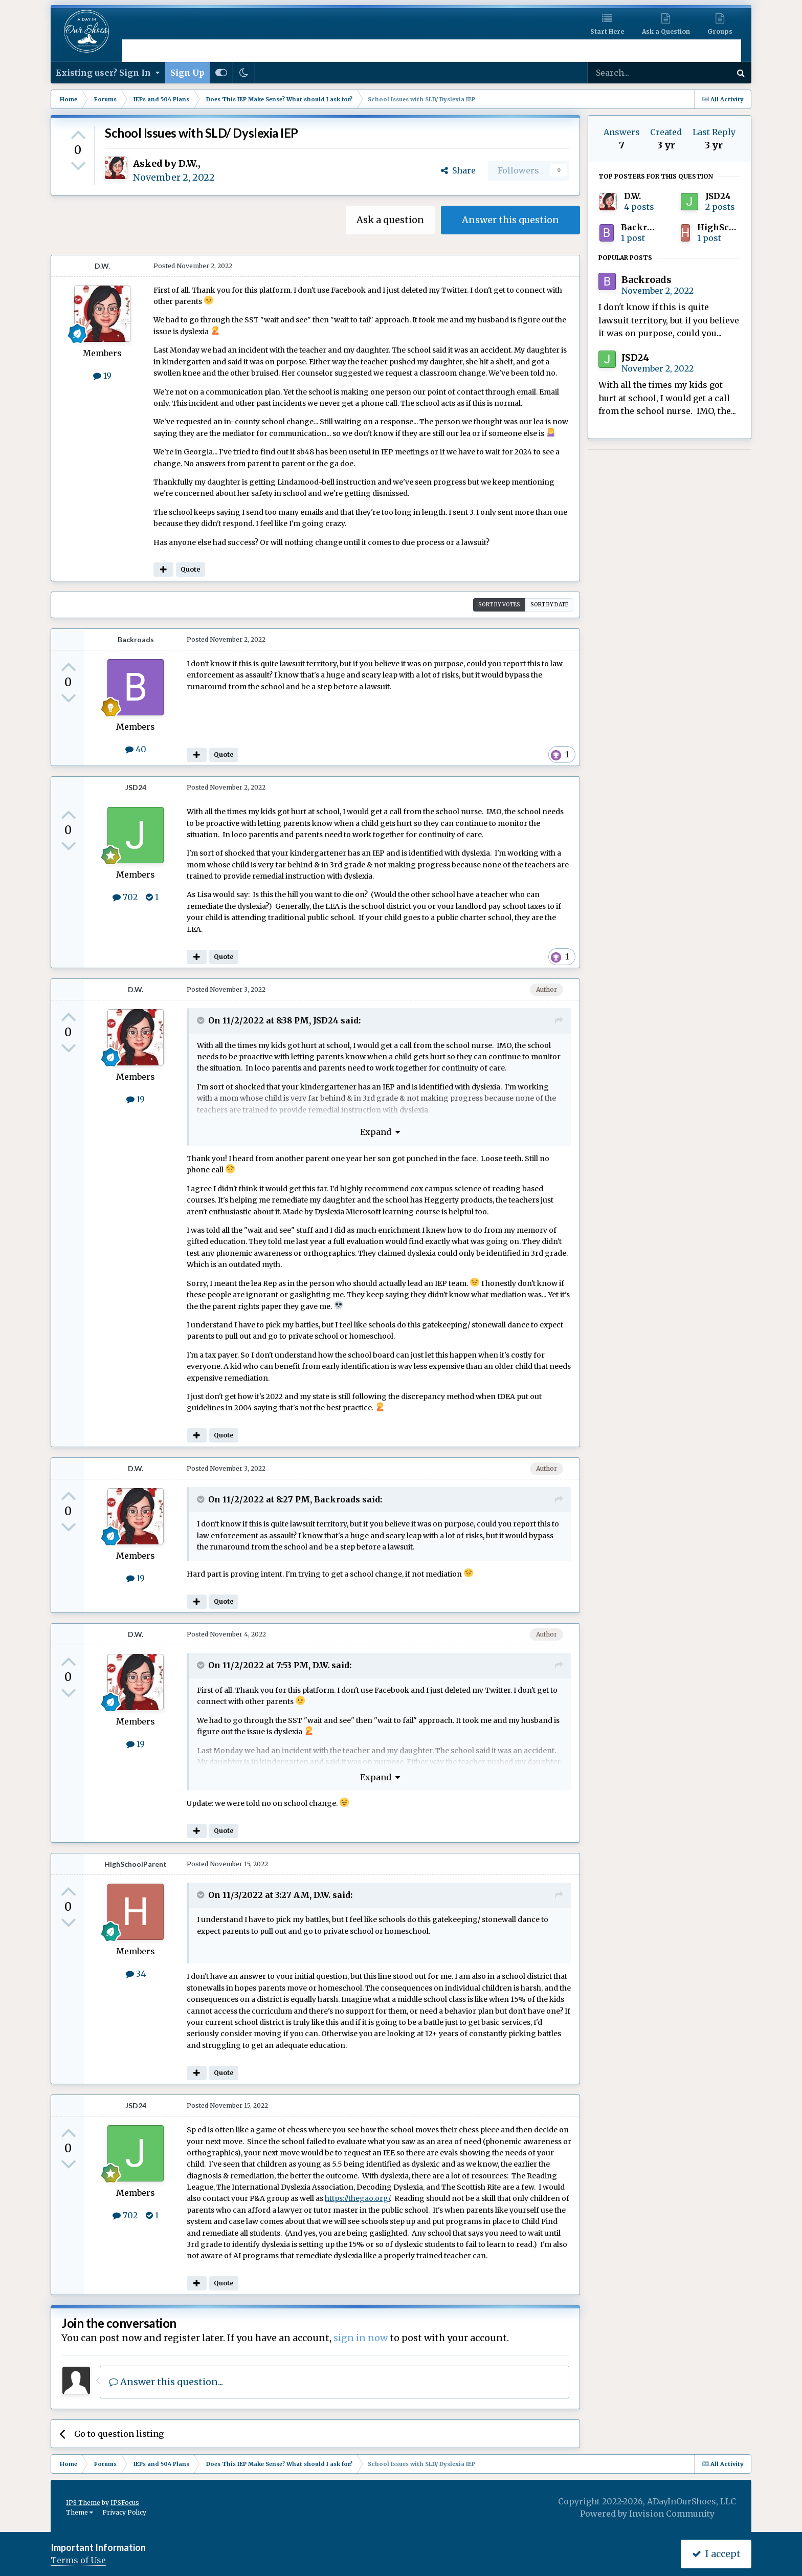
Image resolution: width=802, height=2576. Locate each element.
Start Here (607, 31)
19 (102, 375)
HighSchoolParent (135, 1864)
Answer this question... (166, 2382)
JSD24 (135, 787)
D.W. (188, 163)
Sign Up (187, 73)
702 (125, 897)
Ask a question (390, 220)
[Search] (632, 72)
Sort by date (549, 604)
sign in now (360, 2338)
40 (135, 749)
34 (136, 1974)
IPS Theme (83, 2502)
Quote (190, 569)
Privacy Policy (124, 2512)
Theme (79, 2512)
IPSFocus (124, 2502)
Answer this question (510, 220)
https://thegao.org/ (357, 2198)
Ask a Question (666, 31)
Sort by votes (499, 604)
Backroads (136, 639)
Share (458, 170)
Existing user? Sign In (108, 72)
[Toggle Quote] (201, 1020)
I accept (716, 2554)
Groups (719, 31)
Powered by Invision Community (647, 2513)
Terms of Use (78, 2560)
